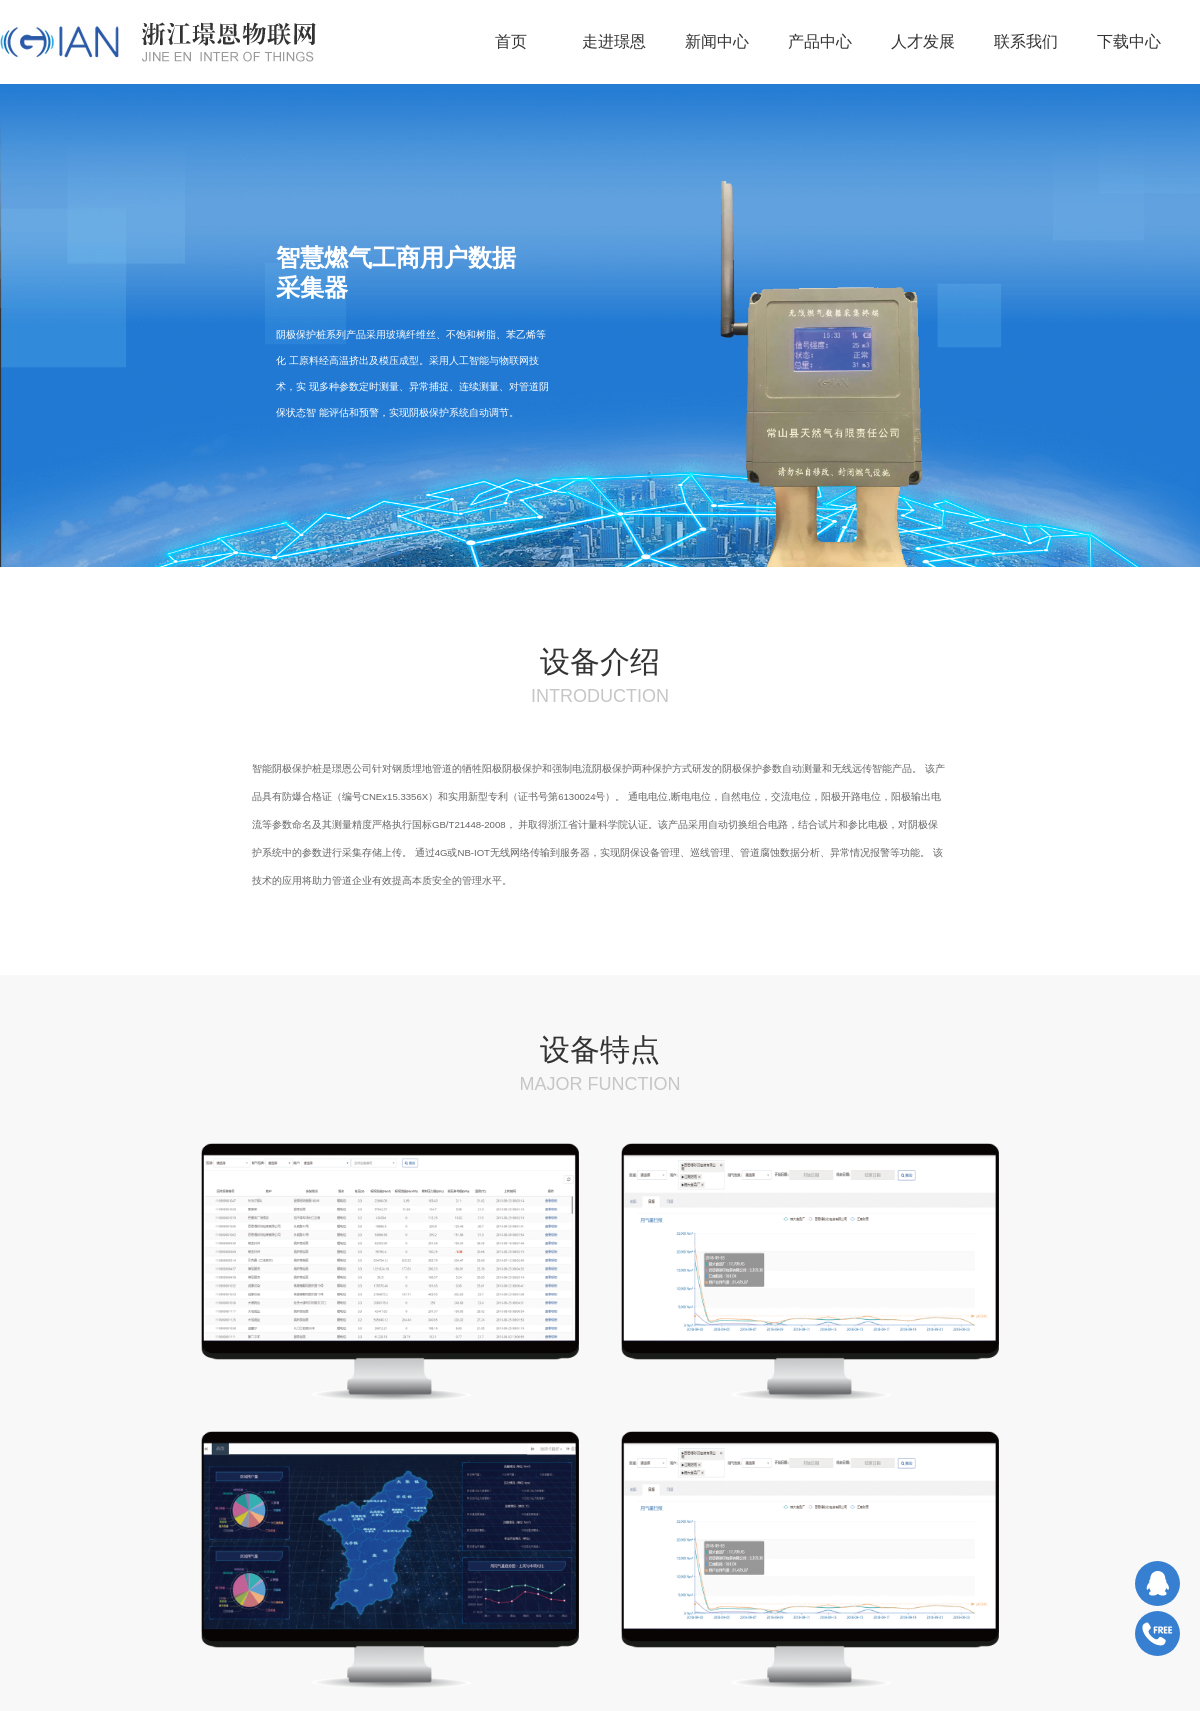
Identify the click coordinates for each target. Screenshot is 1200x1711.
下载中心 (1129, 41)
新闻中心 (717, 41)
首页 (511, 41)
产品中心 (820, 41)
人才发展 (923, 41)
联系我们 (1026, 41)
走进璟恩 (614, 41)
